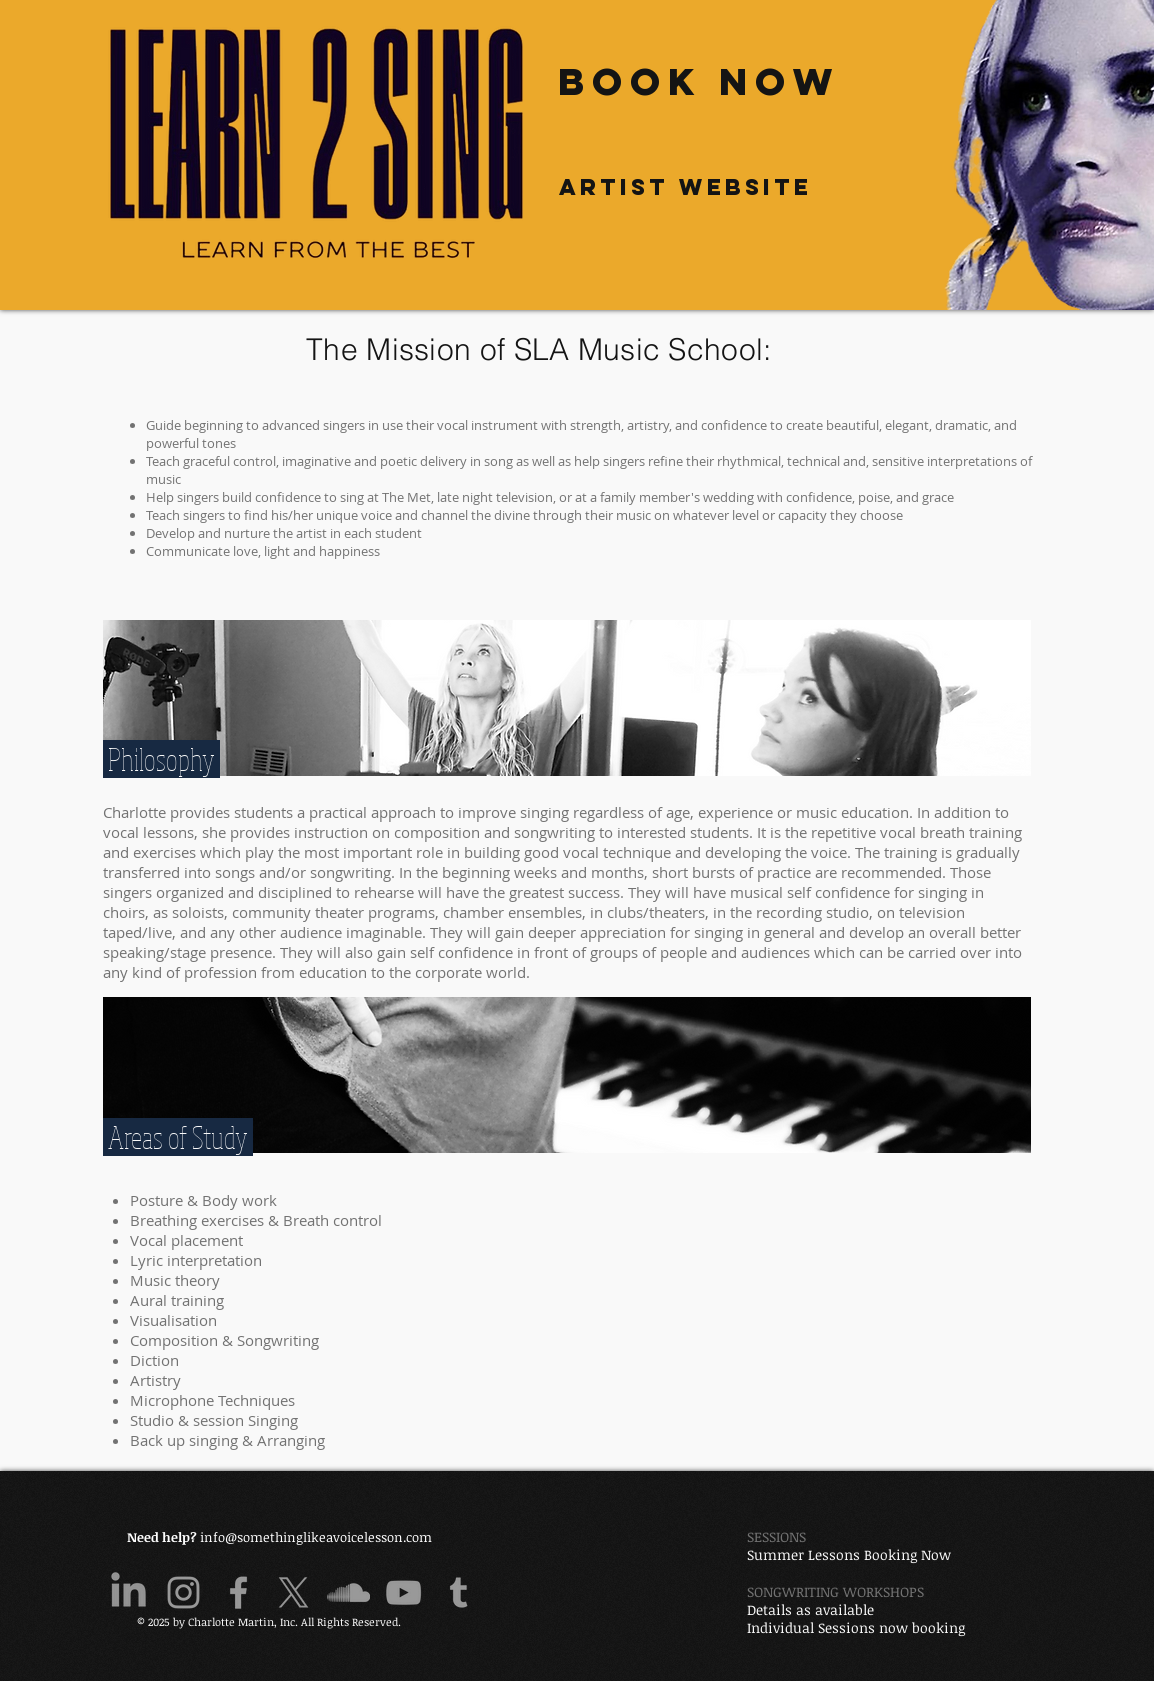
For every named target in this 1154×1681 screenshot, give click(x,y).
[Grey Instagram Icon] (183, 1592)
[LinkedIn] (128, 1592)
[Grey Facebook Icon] (238, 1592)
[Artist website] (685, 186)
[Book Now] (699, 81)
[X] (293, 1592)
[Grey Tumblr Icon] (458, 1592)
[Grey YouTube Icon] (403, 1592)
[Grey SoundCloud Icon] (348, 1592)
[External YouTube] (787, 1307)
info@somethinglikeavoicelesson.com (316, 1537)
